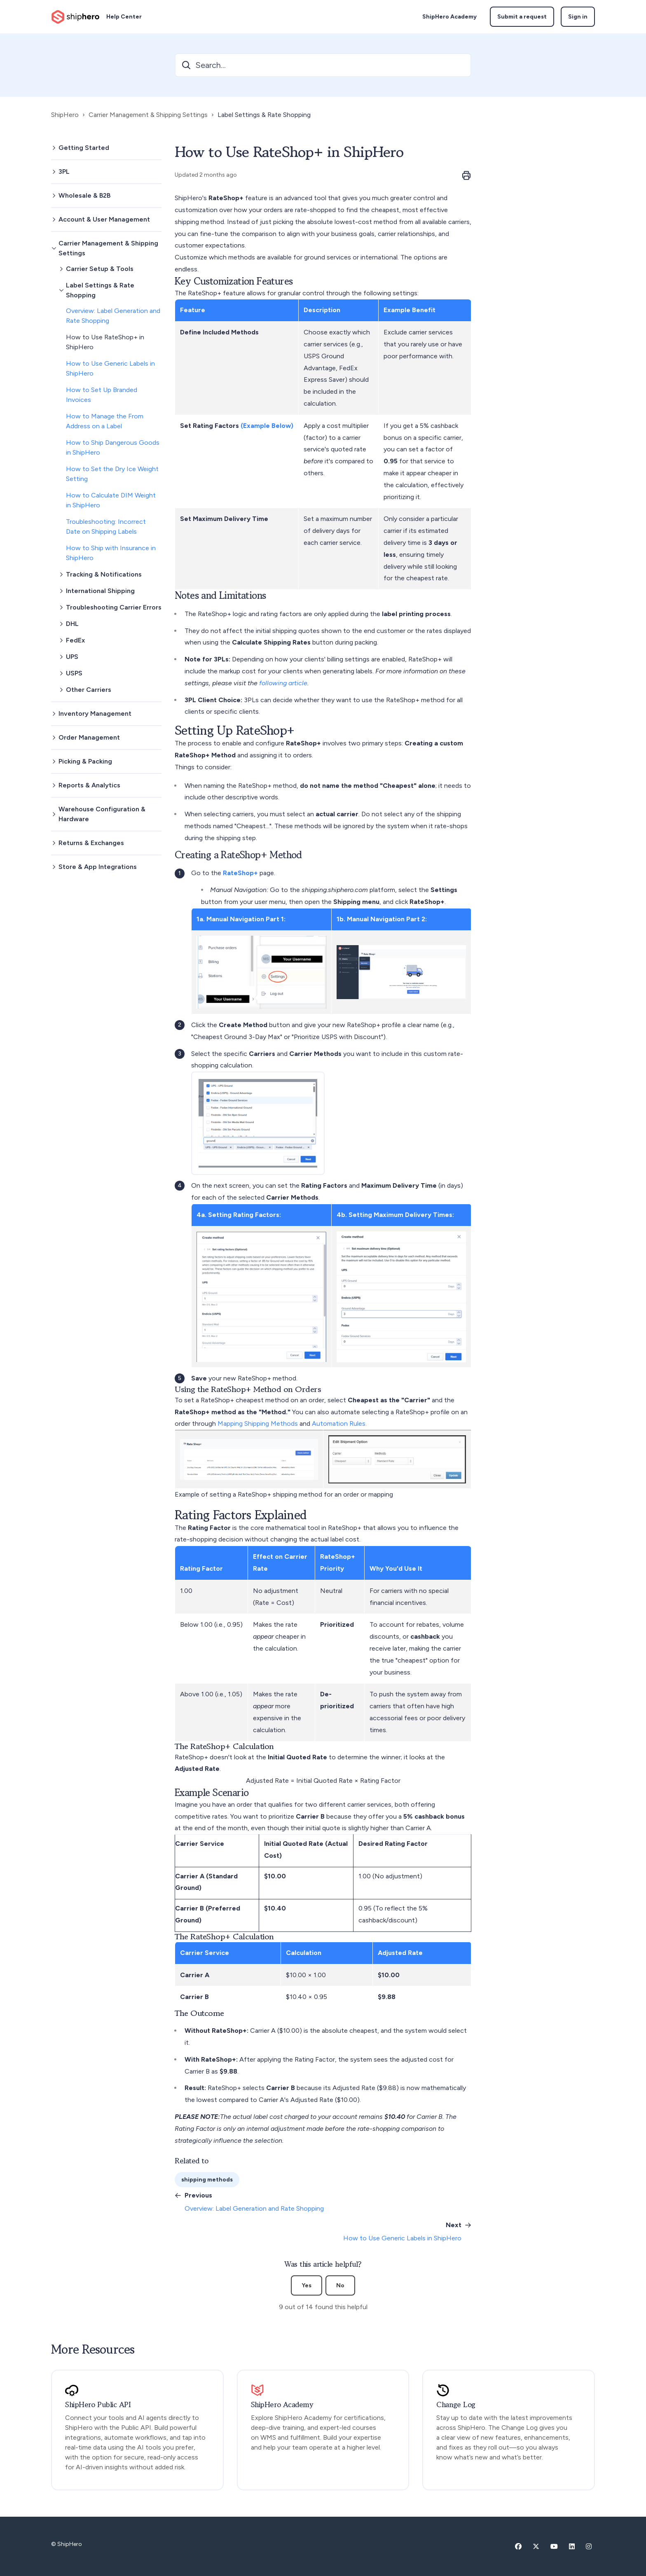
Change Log (455, 2404)
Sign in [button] (577, 16)
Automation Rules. (339, 1423)
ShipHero (65, 115)
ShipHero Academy (449, 16)
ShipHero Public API (98, 2404)
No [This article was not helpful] (340, 2285)
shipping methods (207, 2179)
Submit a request (522, 16)
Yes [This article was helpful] (306, 2285)
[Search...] (323, 65)
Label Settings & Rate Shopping (264, 115)
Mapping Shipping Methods (259, 1423)
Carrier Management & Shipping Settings (148, 115)
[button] (106, 148)
